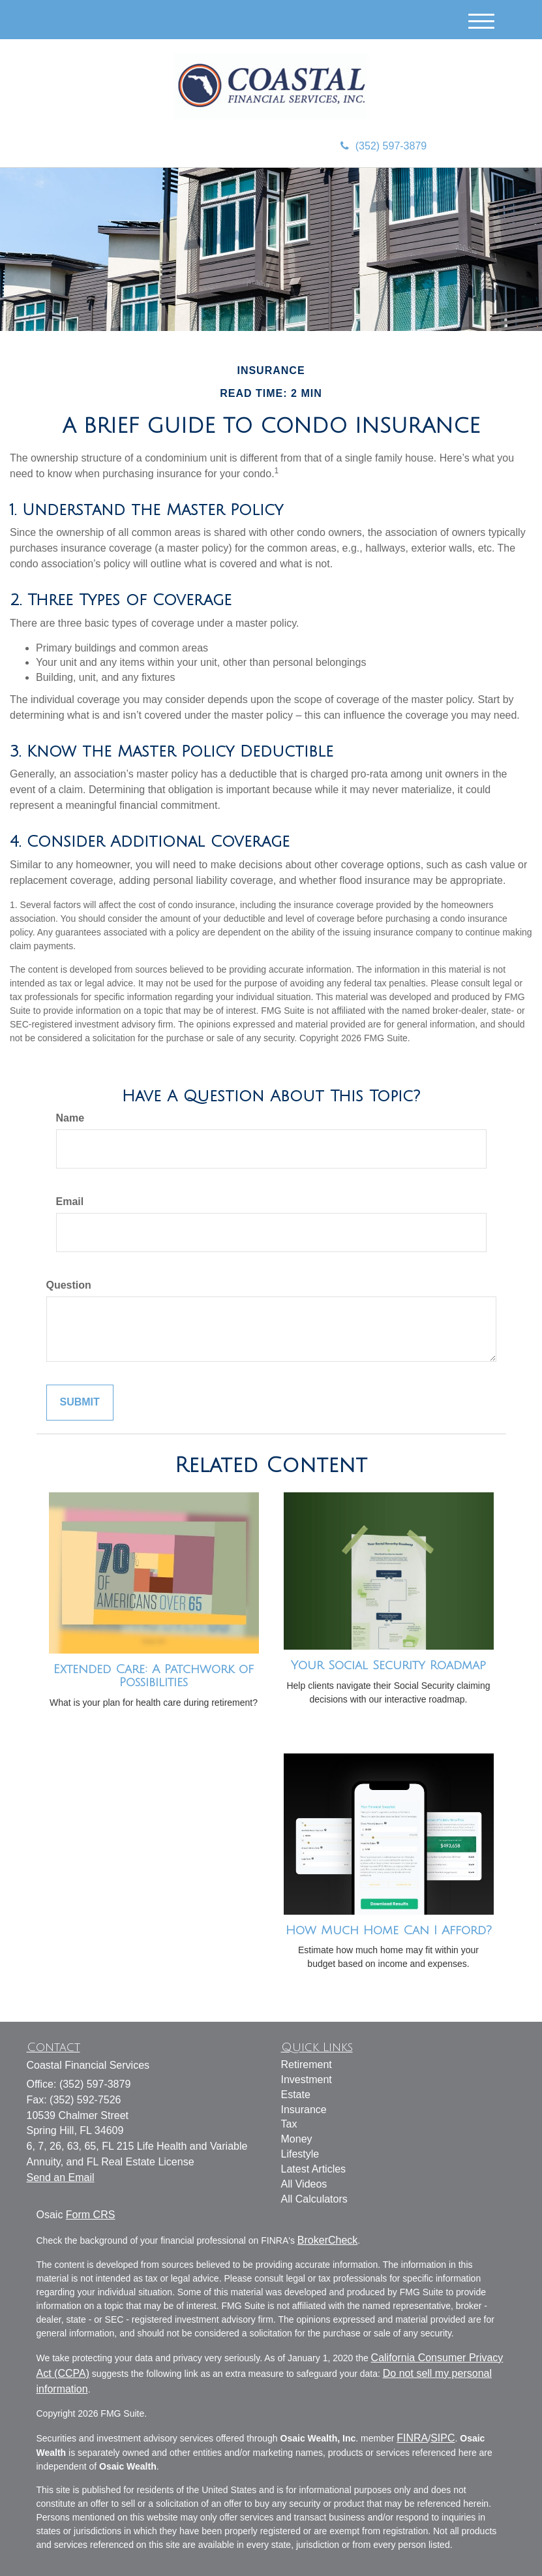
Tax (289, 2123)
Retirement (306, 2064)
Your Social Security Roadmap (388, 1665)
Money (296, 2138)
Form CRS (90, 2214)
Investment (306, 2079)
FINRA (412, 2437)
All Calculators (314, 2199)
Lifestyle (300, 2154)
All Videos (304, 2184)
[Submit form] (79, 1403)
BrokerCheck (327, 2240)
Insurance (304, 2109)
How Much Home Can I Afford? (389, 1930)
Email (70, 1201)
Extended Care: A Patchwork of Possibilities (153, 1676)
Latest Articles (313, 2169)
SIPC (442, 2437)
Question (68, 1285)
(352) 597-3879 (383, 145)
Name (70, 1117)
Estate (295, 2094)
